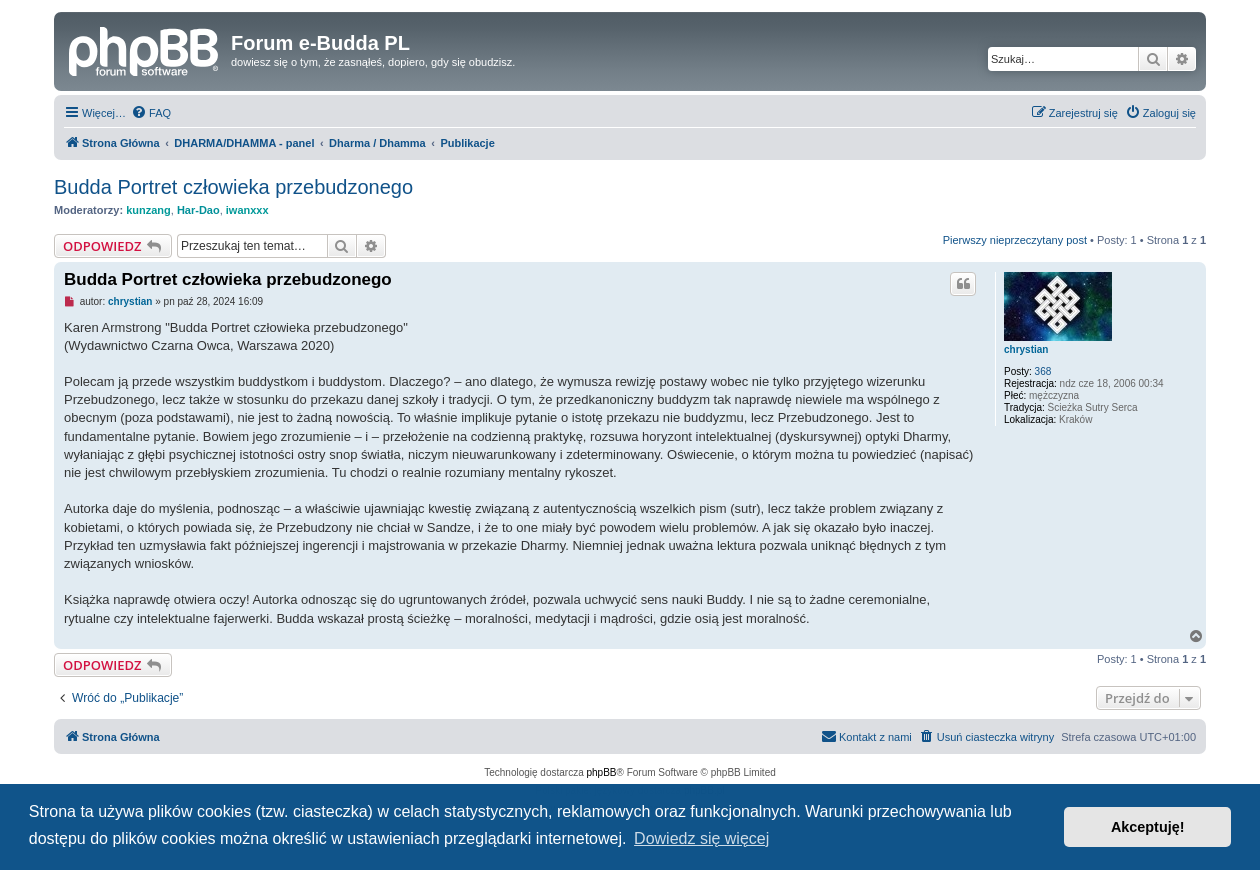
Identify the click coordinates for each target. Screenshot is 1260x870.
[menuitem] (151, 113)
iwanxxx (247, 210)
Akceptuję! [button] (1148, 827)
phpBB (602, 772)
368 (1043, 371)
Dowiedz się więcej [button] (701, 838)
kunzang (148, 210)
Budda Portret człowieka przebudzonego (233, 187)
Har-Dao (198, 210)
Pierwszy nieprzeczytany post (1015, 240)
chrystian (1026, 349)
